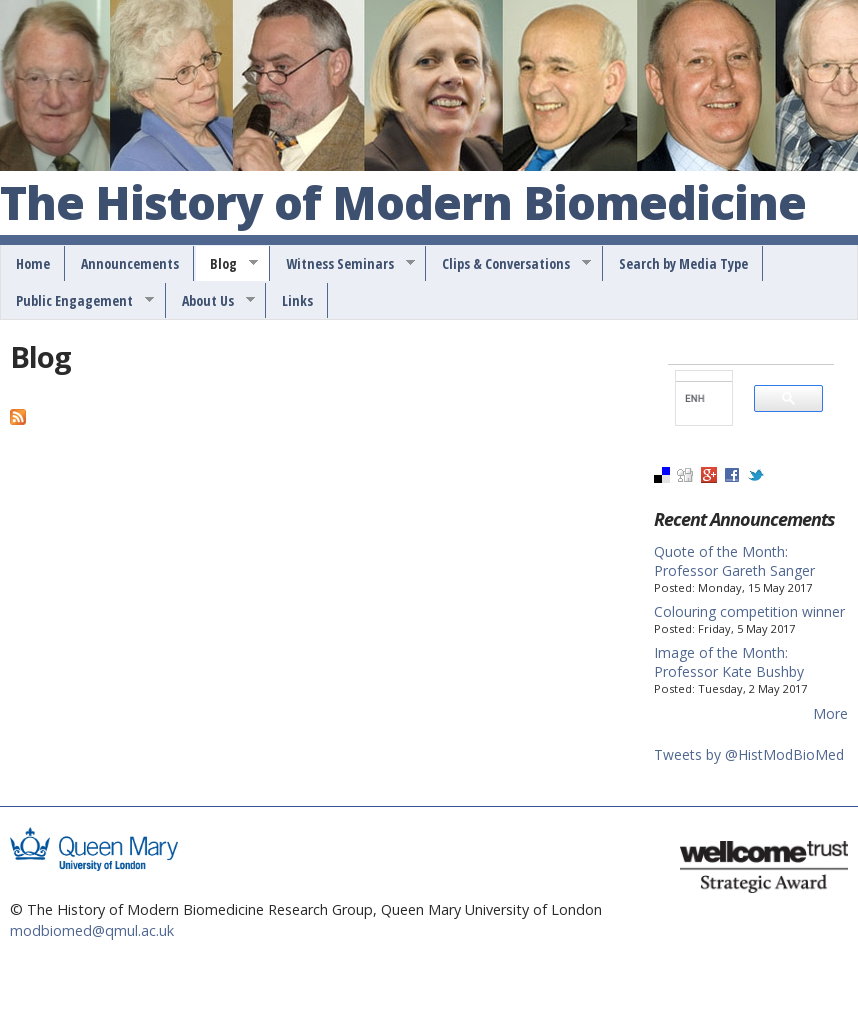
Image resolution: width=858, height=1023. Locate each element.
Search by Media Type (683, 263)
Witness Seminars (343, 264)
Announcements (130, 263)
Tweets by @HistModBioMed (749, 754)
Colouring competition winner (749, 611)
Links (297, 300)
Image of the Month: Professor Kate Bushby (729, 662)
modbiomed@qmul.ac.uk (92, 930)
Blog (227, 264)
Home (33, 263)
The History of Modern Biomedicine (403, 204)
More (830, 713)
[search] (695, 398)
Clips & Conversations (509, 264)
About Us (211, 301)
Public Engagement (78, 301)
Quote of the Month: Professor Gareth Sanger (734, 561)
